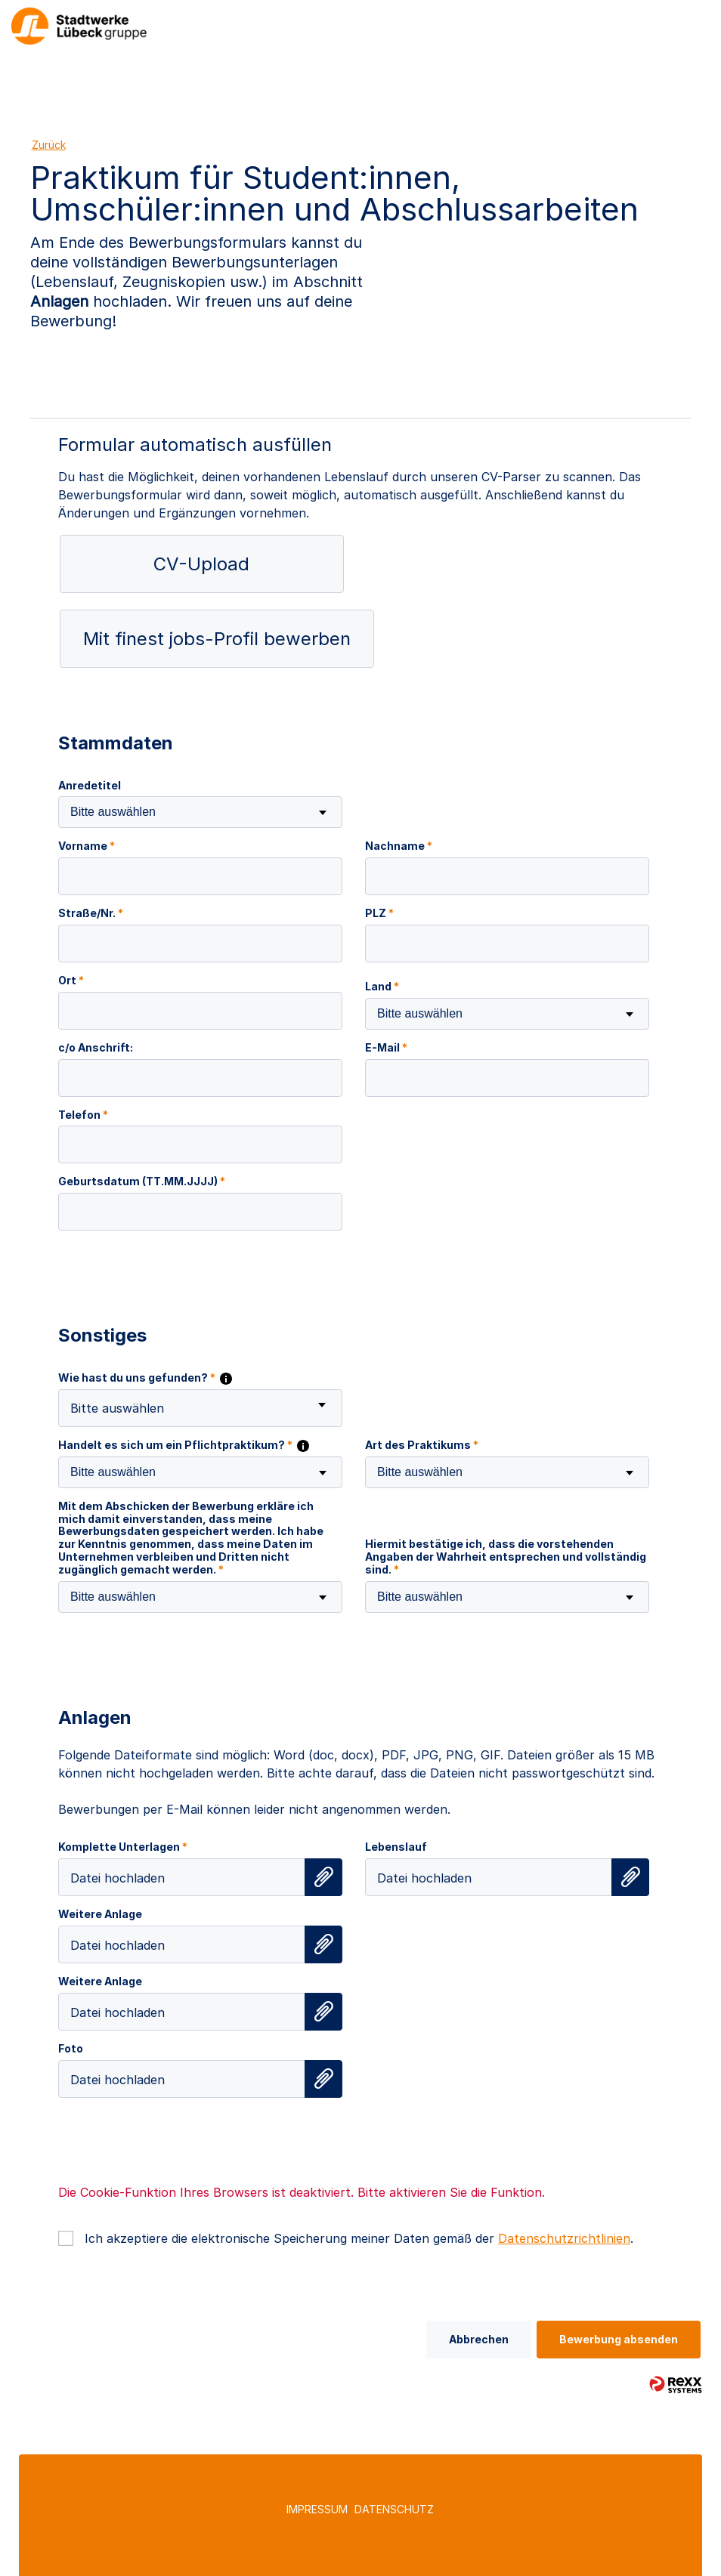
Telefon (83, 1115)
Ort (71, 980)
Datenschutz (394, 2509)
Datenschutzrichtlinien (564, 2238)
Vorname (86, 846)
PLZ (379, 913)
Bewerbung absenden (618, 2339)
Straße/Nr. (90, 913)
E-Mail (386, 1048)
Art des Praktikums (421, 1445)
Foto (70, 2049)
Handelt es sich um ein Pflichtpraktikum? (183, 1445)
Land (382, 987)
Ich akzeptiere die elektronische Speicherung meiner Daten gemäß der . (359, 2238)
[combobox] (200, 812)
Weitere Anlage (100, 1914)
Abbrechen (479, 2339)
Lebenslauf (396, 1847)
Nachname (398, 846)
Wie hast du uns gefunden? (145, 1378)
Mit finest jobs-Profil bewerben (217, 639)
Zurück (49, 144)
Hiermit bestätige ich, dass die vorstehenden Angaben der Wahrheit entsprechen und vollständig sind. (505, 1557)
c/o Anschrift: (95, 1048)
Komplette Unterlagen (122, 1847)
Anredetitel (89, 786)
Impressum (317, 2509)
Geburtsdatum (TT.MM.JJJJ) (141, 1181)
